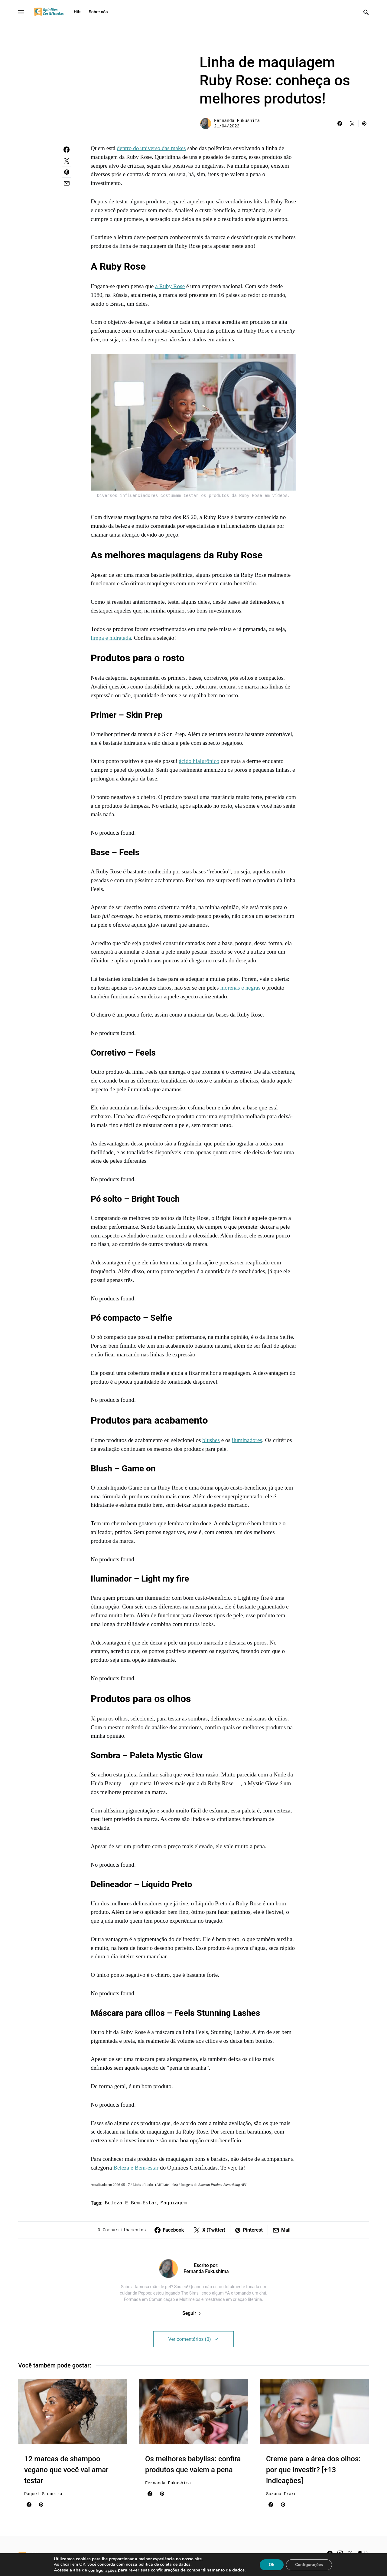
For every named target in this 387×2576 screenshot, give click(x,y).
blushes (211, 1440)
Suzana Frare (281, 2494)
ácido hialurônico (199, 761)
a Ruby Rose (170, 286)
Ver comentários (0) (189, 2339)
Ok (275, 2564)
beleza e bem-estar (131, 2203)
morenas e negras (240, 987)
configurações (100, 2570)
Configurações (312, 2564)
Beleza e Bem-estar (135, 2167)
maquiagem (174, 2203)
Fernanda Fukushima (237, 120)
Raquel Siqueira (43, 2494)
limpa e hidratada (111, 638)
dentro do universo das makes (151, 148)
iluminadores (247, 1440)
